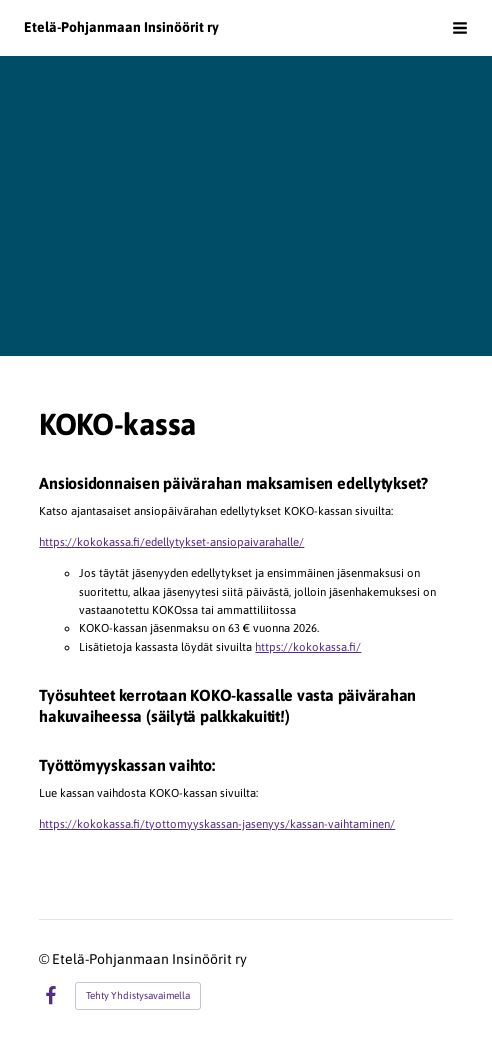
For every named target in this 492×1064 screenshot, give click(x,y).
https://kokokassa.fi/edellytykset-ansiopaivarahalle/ (171, 541)
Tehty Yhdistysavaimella (138, 995)
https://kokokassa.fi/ (308, 646)
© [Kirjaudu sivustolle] (45, 959)
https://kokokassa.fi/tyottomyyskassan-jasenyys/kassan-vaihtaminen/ (217, 823)
